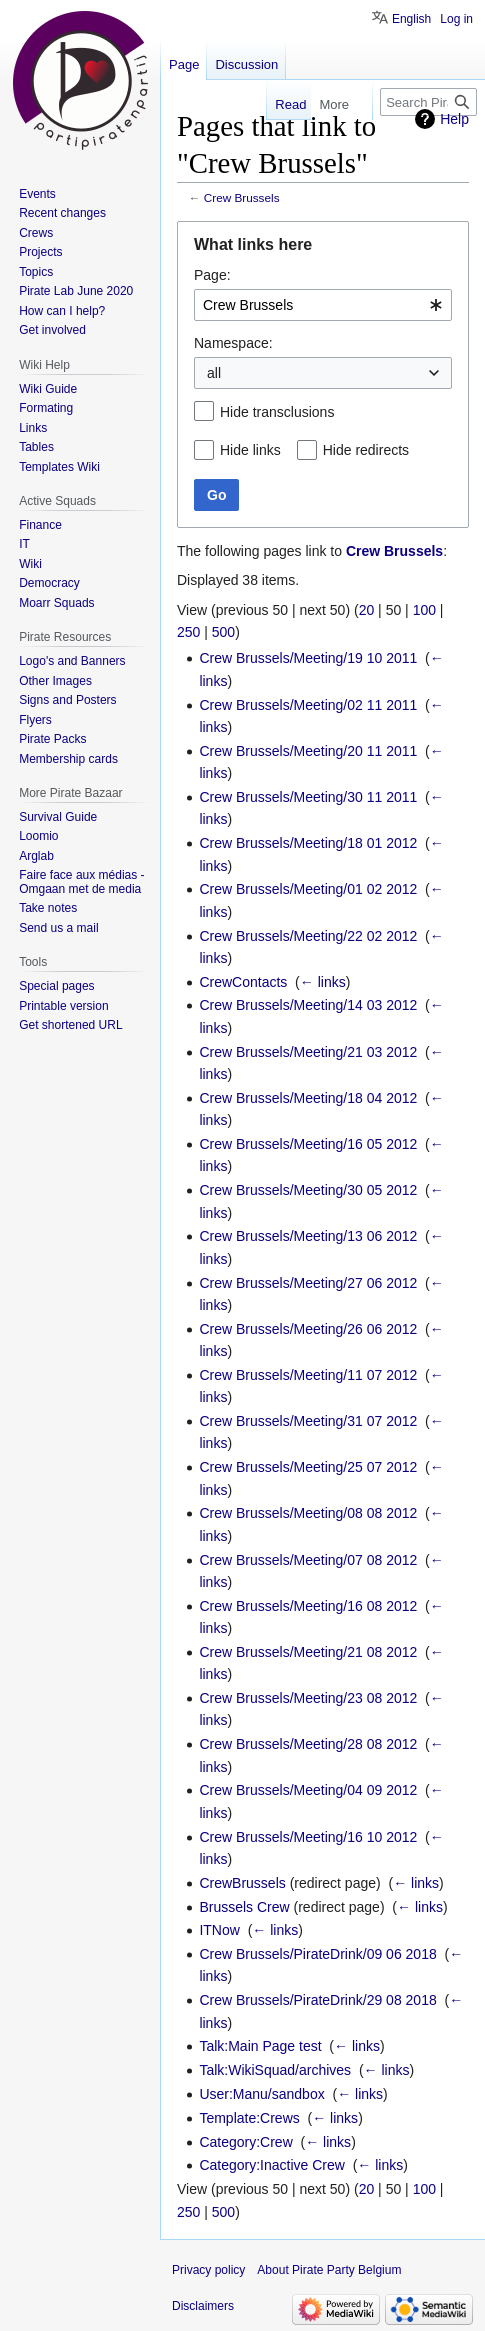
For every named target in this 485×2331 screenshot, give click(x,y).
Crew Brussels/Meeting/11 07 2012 (308, 1375)
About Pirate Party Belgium (329, 2270)
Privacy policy (208, 2270)
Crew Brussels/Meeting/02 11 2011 (308, 705)
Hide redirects (366, 450)
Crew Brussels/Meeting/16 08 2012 (308, 1606)
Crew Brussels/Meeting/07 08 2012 (308, 1560)
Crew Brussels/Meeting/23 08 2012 (308, 1698)
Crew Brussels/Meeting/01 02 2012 (308, 889)
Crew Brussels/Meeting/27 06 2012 (308, 1283)
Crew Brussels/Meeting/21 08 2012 (308, 1652)
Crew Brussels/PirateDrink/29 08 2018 (317, 2000)
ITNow (219, 1930)
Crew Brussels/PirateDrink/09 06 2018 (317, 1954)
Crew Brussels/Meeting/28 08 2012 (308, 1744)
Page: (212, 275)
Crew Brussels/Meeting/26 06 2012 (308, 1329)
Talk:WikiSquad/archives (275, 2070)
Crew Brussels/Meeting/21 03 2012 (308, 1052)
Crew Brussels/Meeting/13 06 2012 (308, 1236)
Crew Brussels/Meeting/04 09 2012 (308, 1790)
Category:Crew (245, 2142)
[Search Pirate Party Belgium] (428, 102)
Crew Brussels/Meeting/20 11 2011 (308, 751)
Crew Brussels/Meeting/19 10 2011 (308, 658)
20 (367, 610)
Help (454, 119)
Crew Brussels (242, 197)
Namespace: (233, 343)
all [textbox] (214, 373)
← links (323, 982)
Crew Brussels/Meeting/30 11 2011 (308, 797)
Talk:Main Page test (260, 2046)
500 (223, 632)
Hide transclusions (277, 412)
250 (188, 632)
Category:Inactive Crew (272, 2165)
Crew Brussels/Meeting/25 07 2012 (308, 1467)
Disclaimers (203, 2306)
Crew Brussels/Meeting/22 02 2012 (308, 936)
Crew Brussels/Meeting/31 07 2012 (308, 1421)
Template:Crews (249, 2118)
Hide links (250, 450)
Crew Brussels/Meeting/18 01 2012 (308, 843)
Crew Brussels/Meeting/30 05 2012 (308, 1190)
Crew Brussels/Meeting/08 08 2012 (308, 1513)
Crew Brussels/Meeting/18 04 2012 (308, 1098)
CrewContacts (243, 982)
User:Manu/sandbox (261, 2094)
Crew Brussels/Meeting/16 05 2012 (308, 1144)
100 (424, 610)
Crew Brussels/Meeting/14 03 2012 (308, 1005)
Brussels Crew (244, 1907)
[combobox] (323, 305)
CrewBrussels (242, 1883)
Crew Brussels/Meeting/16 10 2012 (308, 1837)
